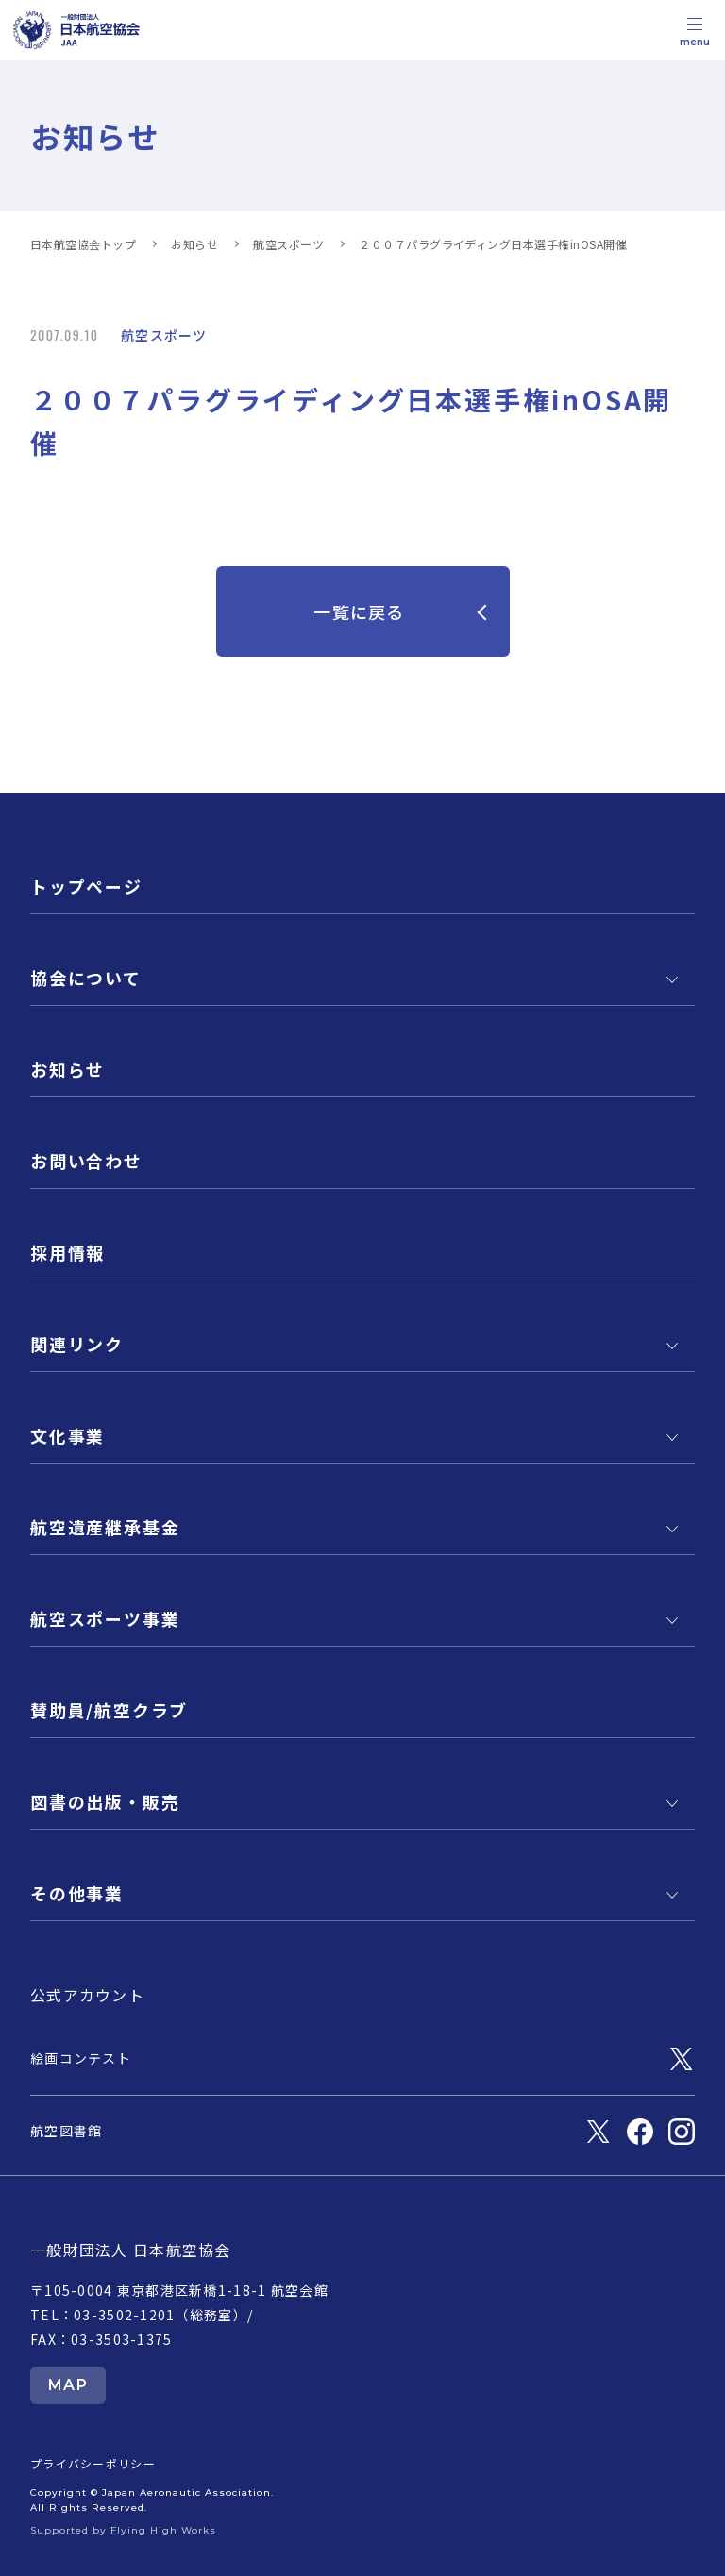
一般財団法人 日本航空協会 (130, 2249)
